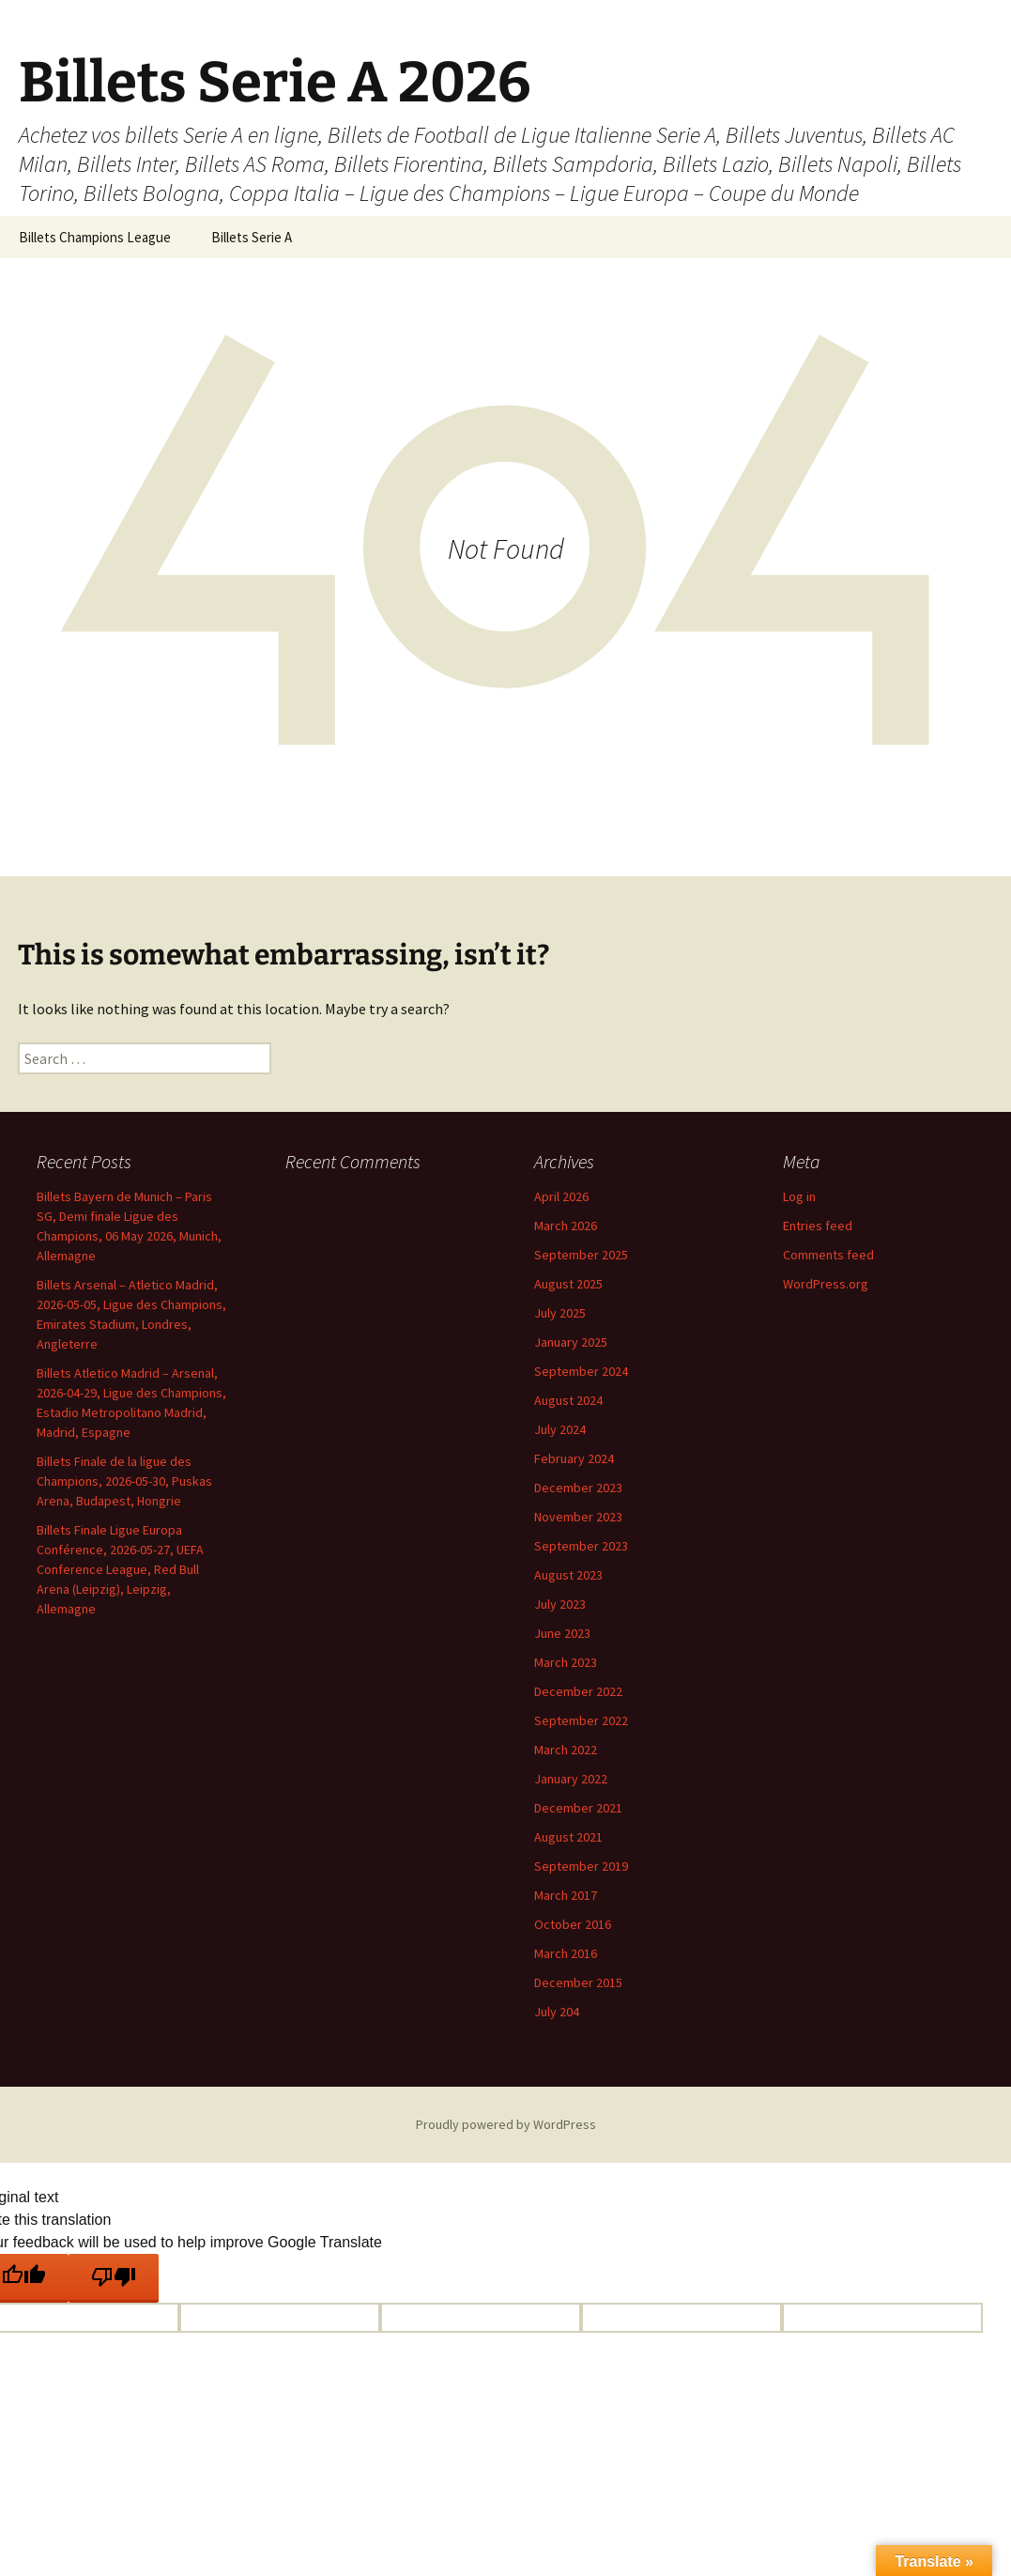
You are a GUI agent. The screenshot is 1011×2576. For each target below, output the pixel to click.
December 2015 (578, 1982)
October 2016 (572, 1924)
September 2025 (581, 1254)
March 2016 (565, 1953)
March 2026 (565, 1225)
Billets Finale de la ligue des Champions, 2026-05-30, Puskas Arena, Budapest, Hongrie (124, 1481)
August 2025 (568, 1283)
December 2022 (578, 1691)
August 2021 (568, 1836)
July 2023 (560, 1604)
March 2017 (565, 1895)
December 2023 (578, 1487)
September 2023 (581, 1545)
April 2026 (561, 1196)
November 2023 (578, 1516)
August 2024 (568, 1400)
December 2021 (578, 1807)
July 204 (556, 2011)
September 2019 (581, 1866)
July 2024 (560, 1429)
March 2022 (565, 1749)
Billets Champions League (95, 237)
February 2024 (574, 1458)
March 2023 (565, 1662)
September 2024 (581, 1371)
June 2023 (562, 1633)
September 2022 (581, 1720)
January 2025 (570, 1342)
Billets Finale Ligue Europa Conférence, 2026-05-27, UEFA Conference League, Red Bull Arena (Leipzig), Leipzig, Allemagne (120, 1569)
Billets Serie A (251, 237)
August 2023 (568, 1574)
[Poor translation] (114, 2278)
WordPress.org (825, 1283)
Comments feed (828, 1254)
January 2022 (570, 1778)
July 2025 (560, 1312)
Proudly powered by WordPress (506, 2124)
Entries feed (817, 1225)
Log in (799, 1196)
